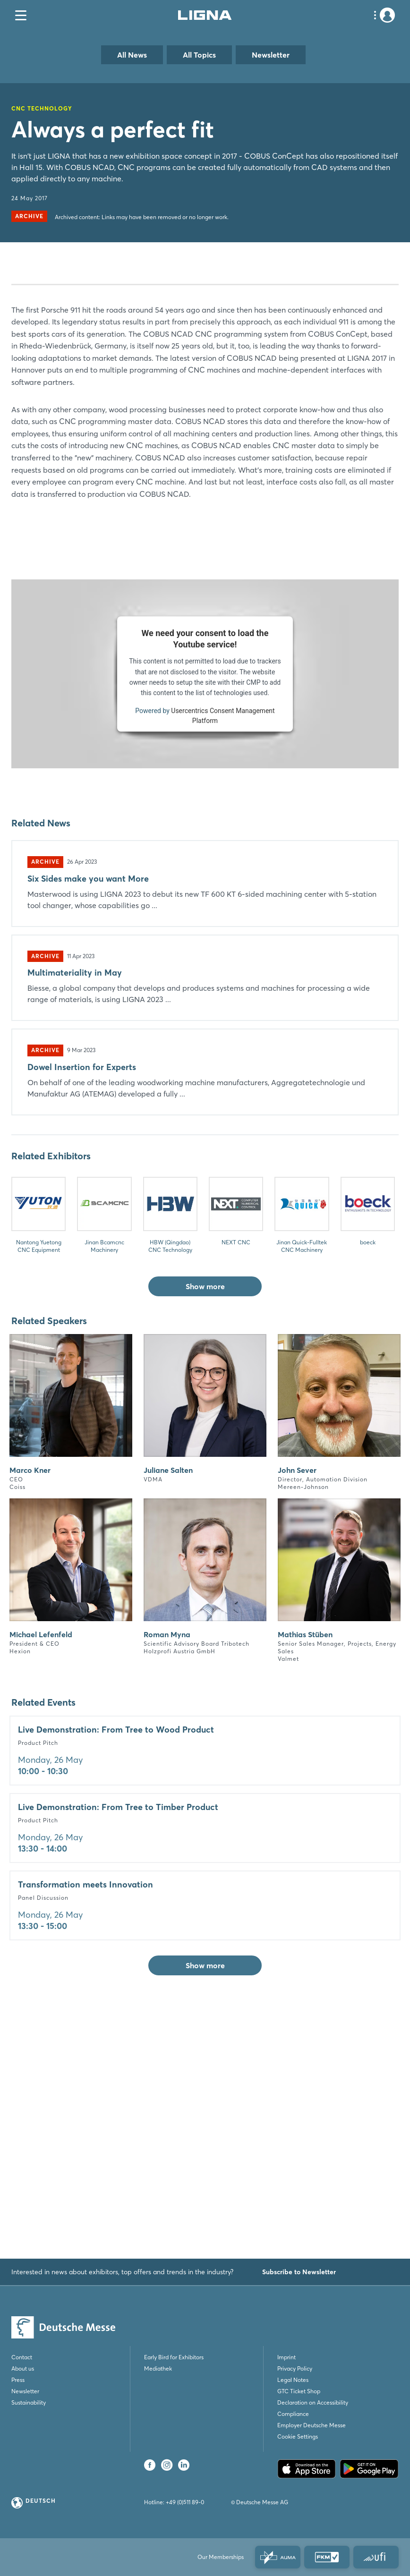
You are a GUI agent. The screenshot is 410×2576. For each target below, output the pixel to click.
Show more (205, 1543)
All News (132, 55)
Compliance (293, 2413)
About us (22, 2368)
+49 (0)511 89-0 (185, 2502)
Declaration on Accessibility (312, 2402)
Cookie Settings (297, 2436)
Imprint (286, 2357)
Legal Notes (292, 2379)
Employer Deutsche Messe (311, 2425)
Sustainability (28, 2402)
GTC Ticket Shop (298, 2391)
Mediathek (158, 2368)
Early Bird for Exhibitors (174, 2357)
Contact (21, 2357)
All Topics (199, 55)
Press (18, 2379)
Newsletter (271, 55)
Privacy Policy (294, 2368)
